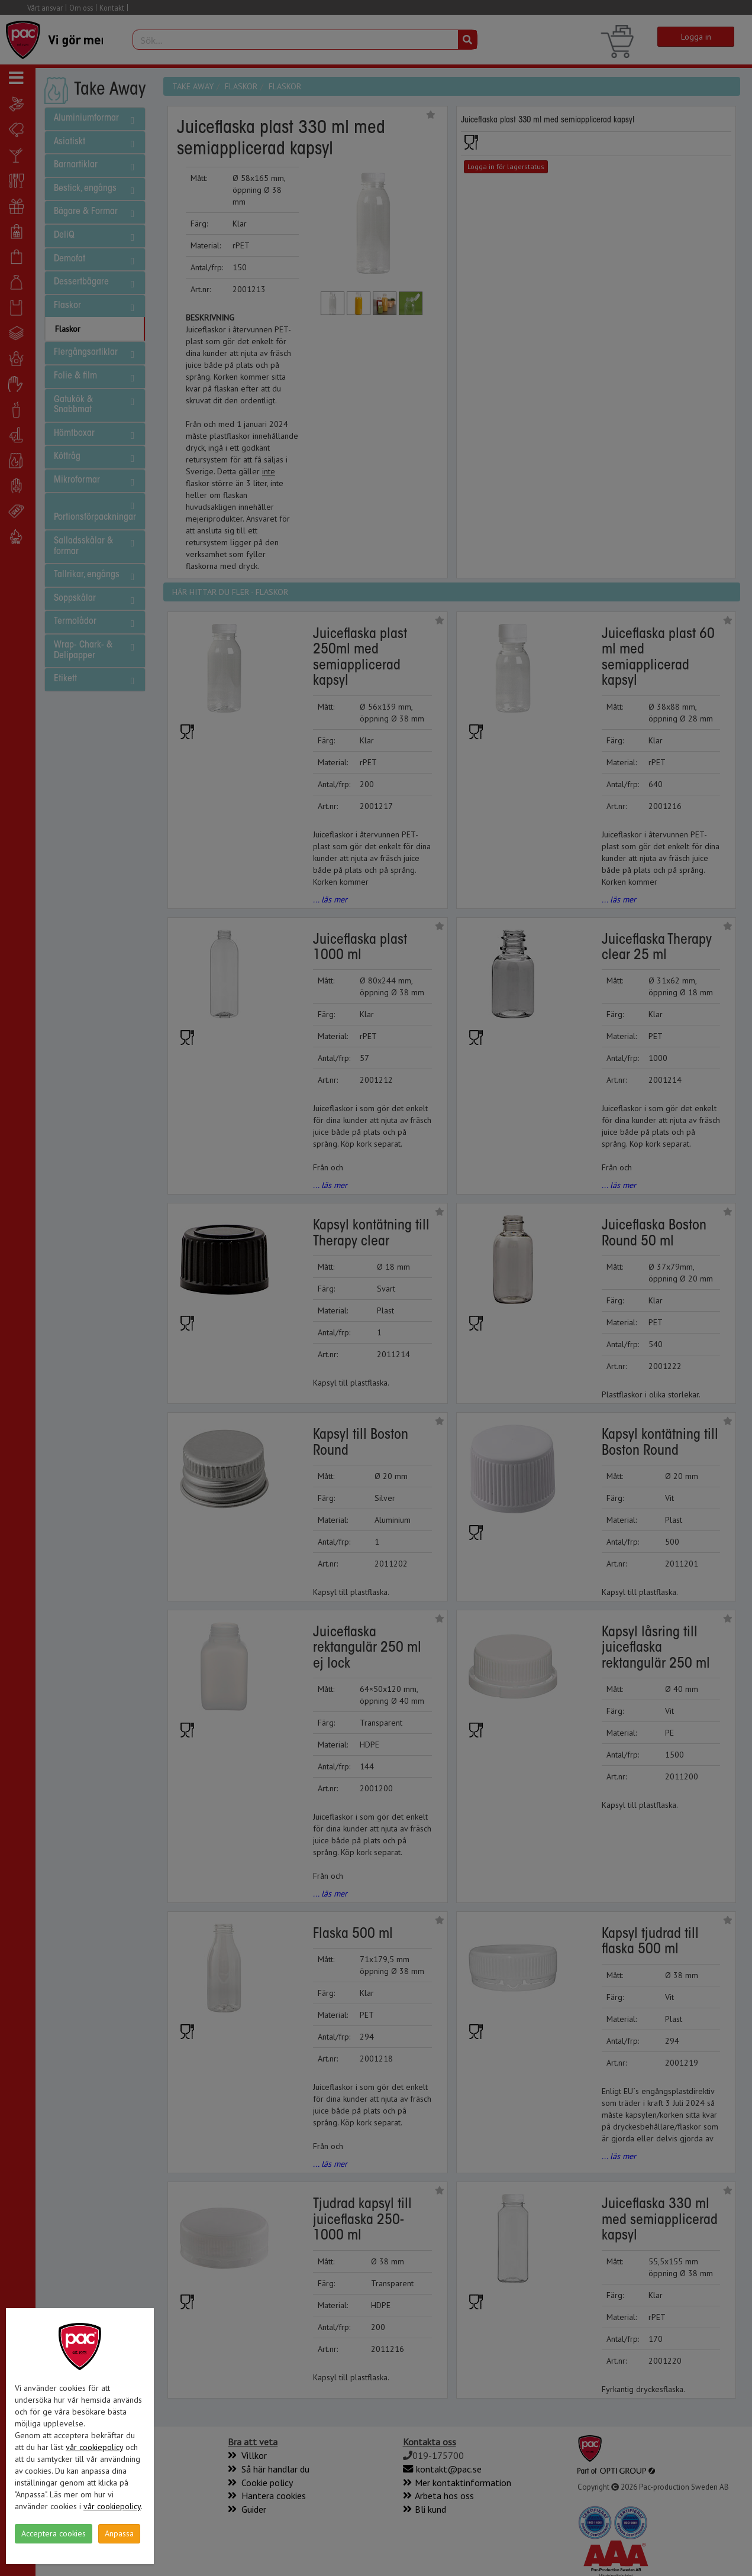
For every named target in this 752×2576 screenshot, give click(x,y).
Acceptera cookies (53, 2533)
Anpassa (119, 2533)
